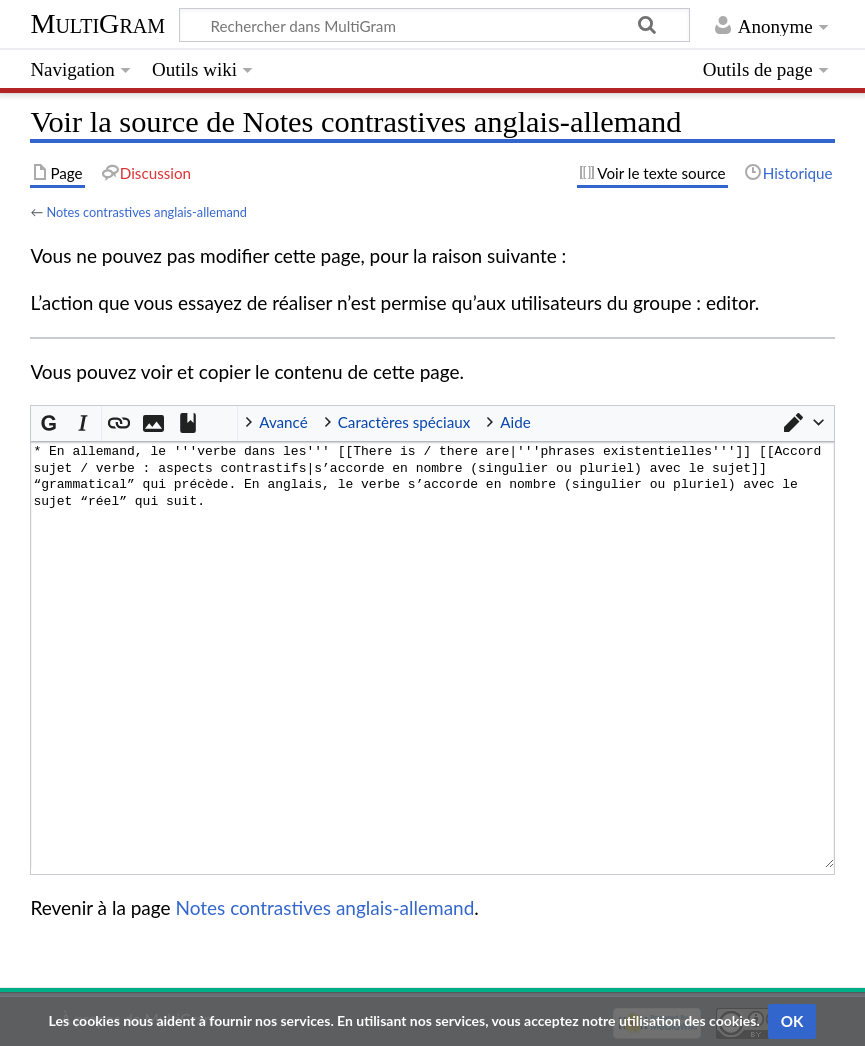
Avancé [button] (283, 422)
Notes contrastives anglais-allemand (146, 212)
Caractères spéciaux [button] (404, 422)
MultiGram (97, 23)
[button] (802, 422)
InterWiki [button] (221, 423)
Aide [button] (515, 422)
